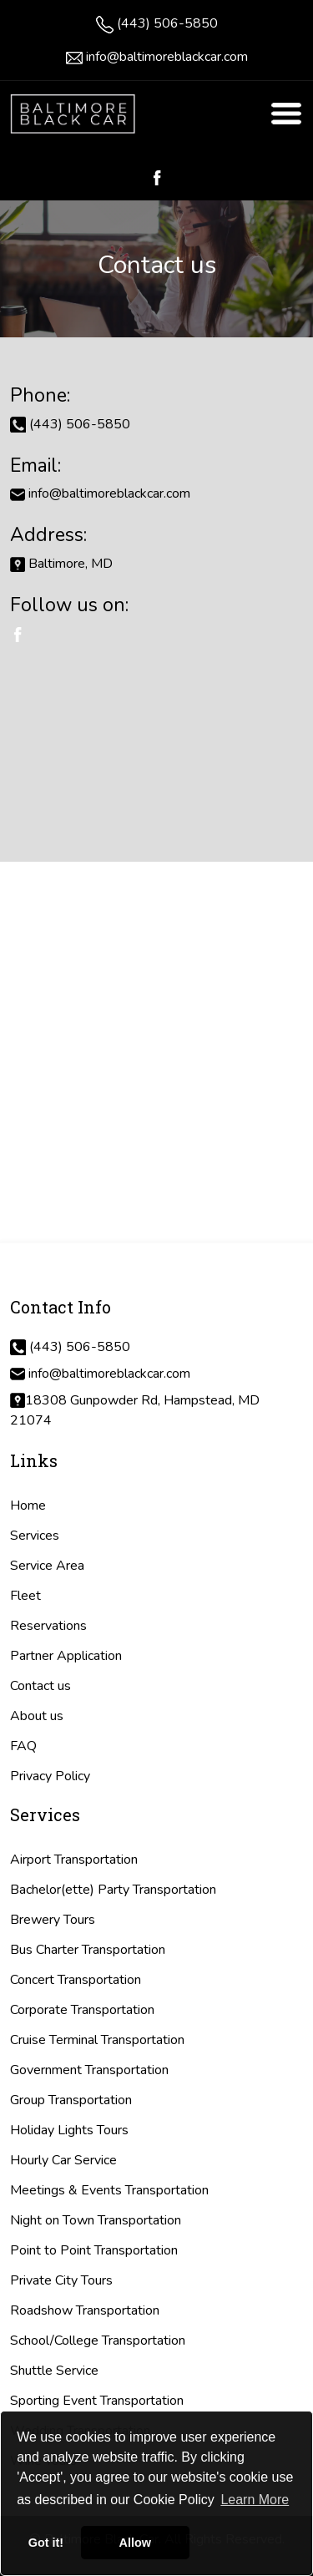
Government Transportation (89, 2070)
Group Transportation (71, 2100)
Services (34, 1535)
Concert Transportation (75, 1980)
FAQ (23, 1746)
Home (28, 1505)
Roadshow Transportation (84, 2310)
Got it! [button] (45, 2542)
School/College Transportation (97, 2340)
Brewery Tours (52, 1919)
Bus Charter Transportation (87, 1950)
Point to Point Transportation (94, 2250)
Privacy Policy (50, 1776)
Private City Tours (61, 2280)
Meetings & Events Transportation (109, 2190)
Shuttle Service (54, 2370)
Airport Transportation (74, 1859)
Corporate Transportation (82, 2010)
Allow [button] (135, 2542)
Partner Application (66, 1656)
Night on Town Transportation (95, 2220)
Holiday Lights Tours (69, 2130)
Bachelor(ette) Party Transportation (113, 1889)
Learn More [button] (254, 2499)
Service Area (47, 1565)
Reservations (48, 1626)
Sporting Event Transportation (97, 2400)
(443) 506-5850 (167, 23)
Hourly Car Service (63, 2160)
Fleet (25, 1596)
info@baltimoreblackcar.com (167, 57)
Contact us (40, 1686)
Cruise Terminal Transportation (97, 2040)
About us (36, 1716)
